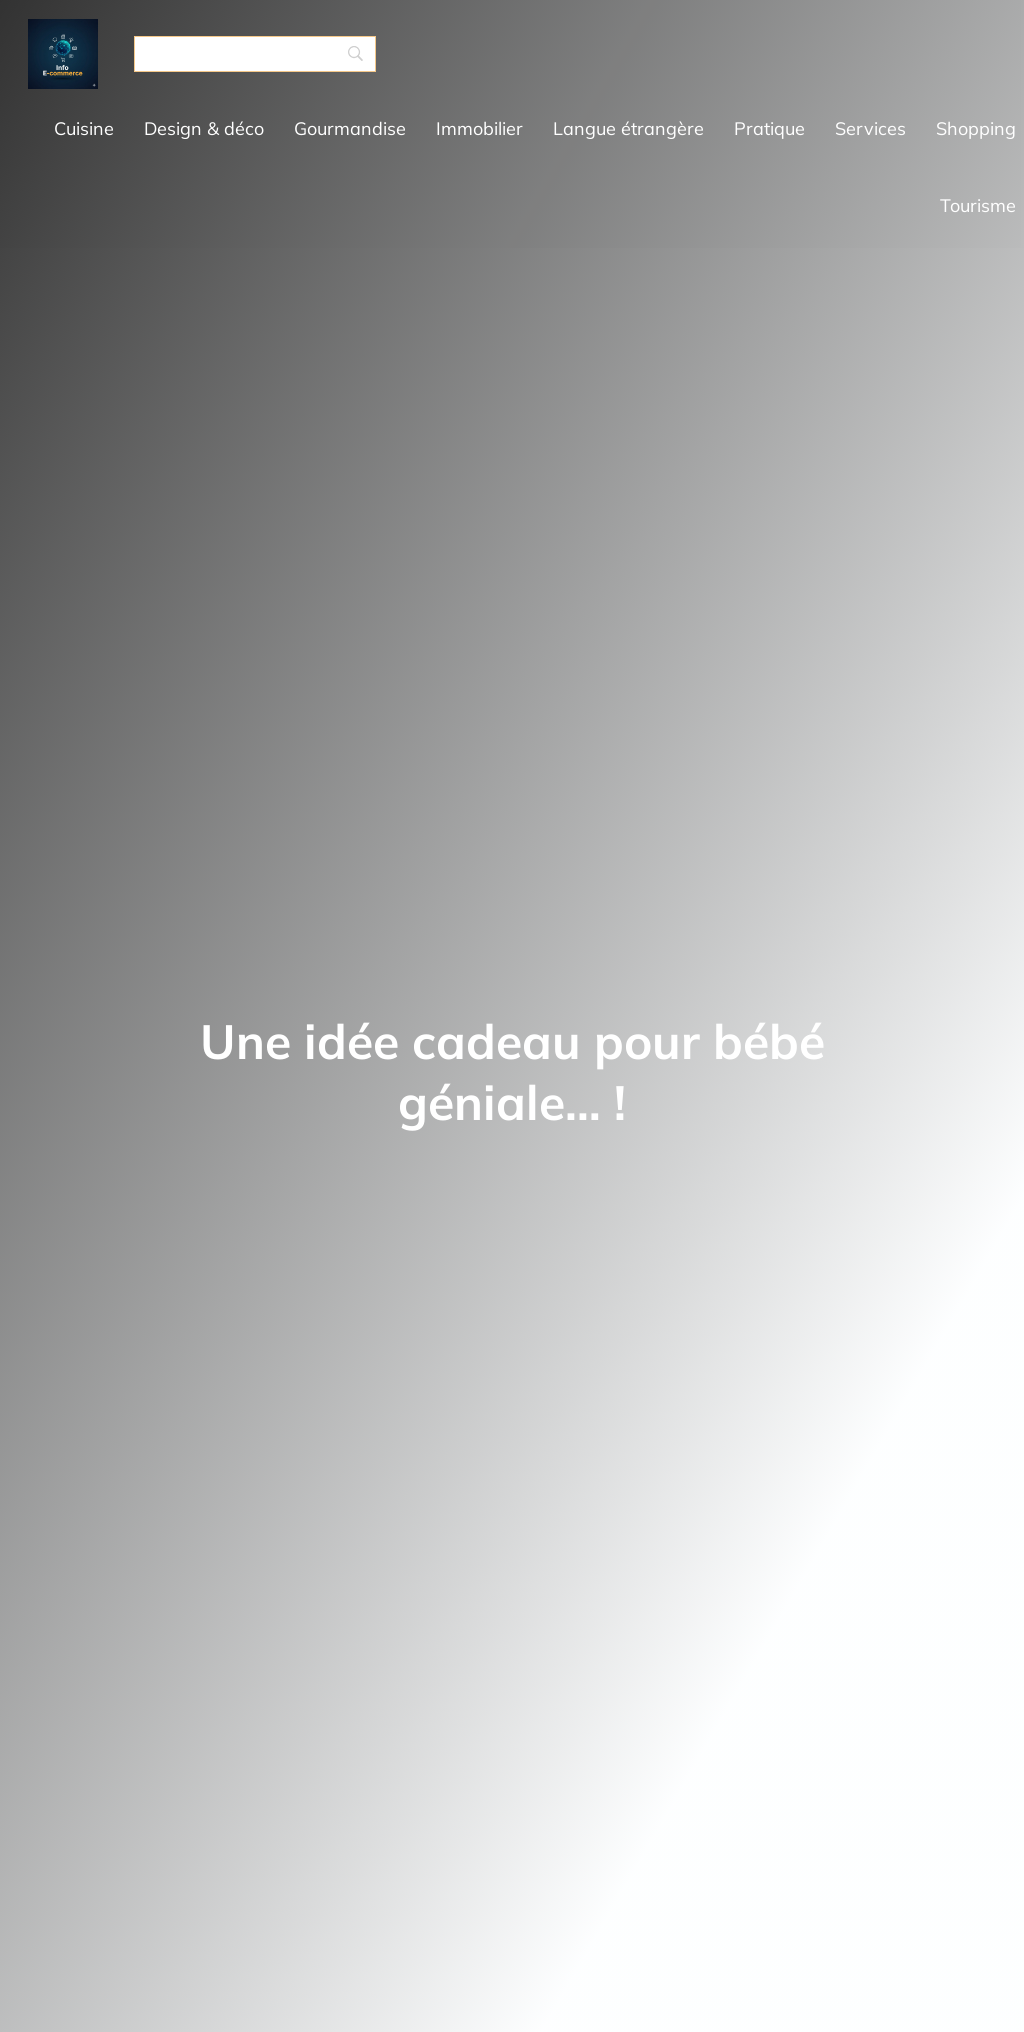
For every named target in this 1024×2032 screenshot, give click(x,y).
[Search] (255, 54)
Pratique (769, 128)
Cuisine (84, 128)
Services (870, 128)
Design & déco (204, 128)
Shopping (976, 128)
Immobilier (479, 128)
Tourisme (978, 205)
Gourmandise (350, 128)
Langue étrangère (628, 128)
